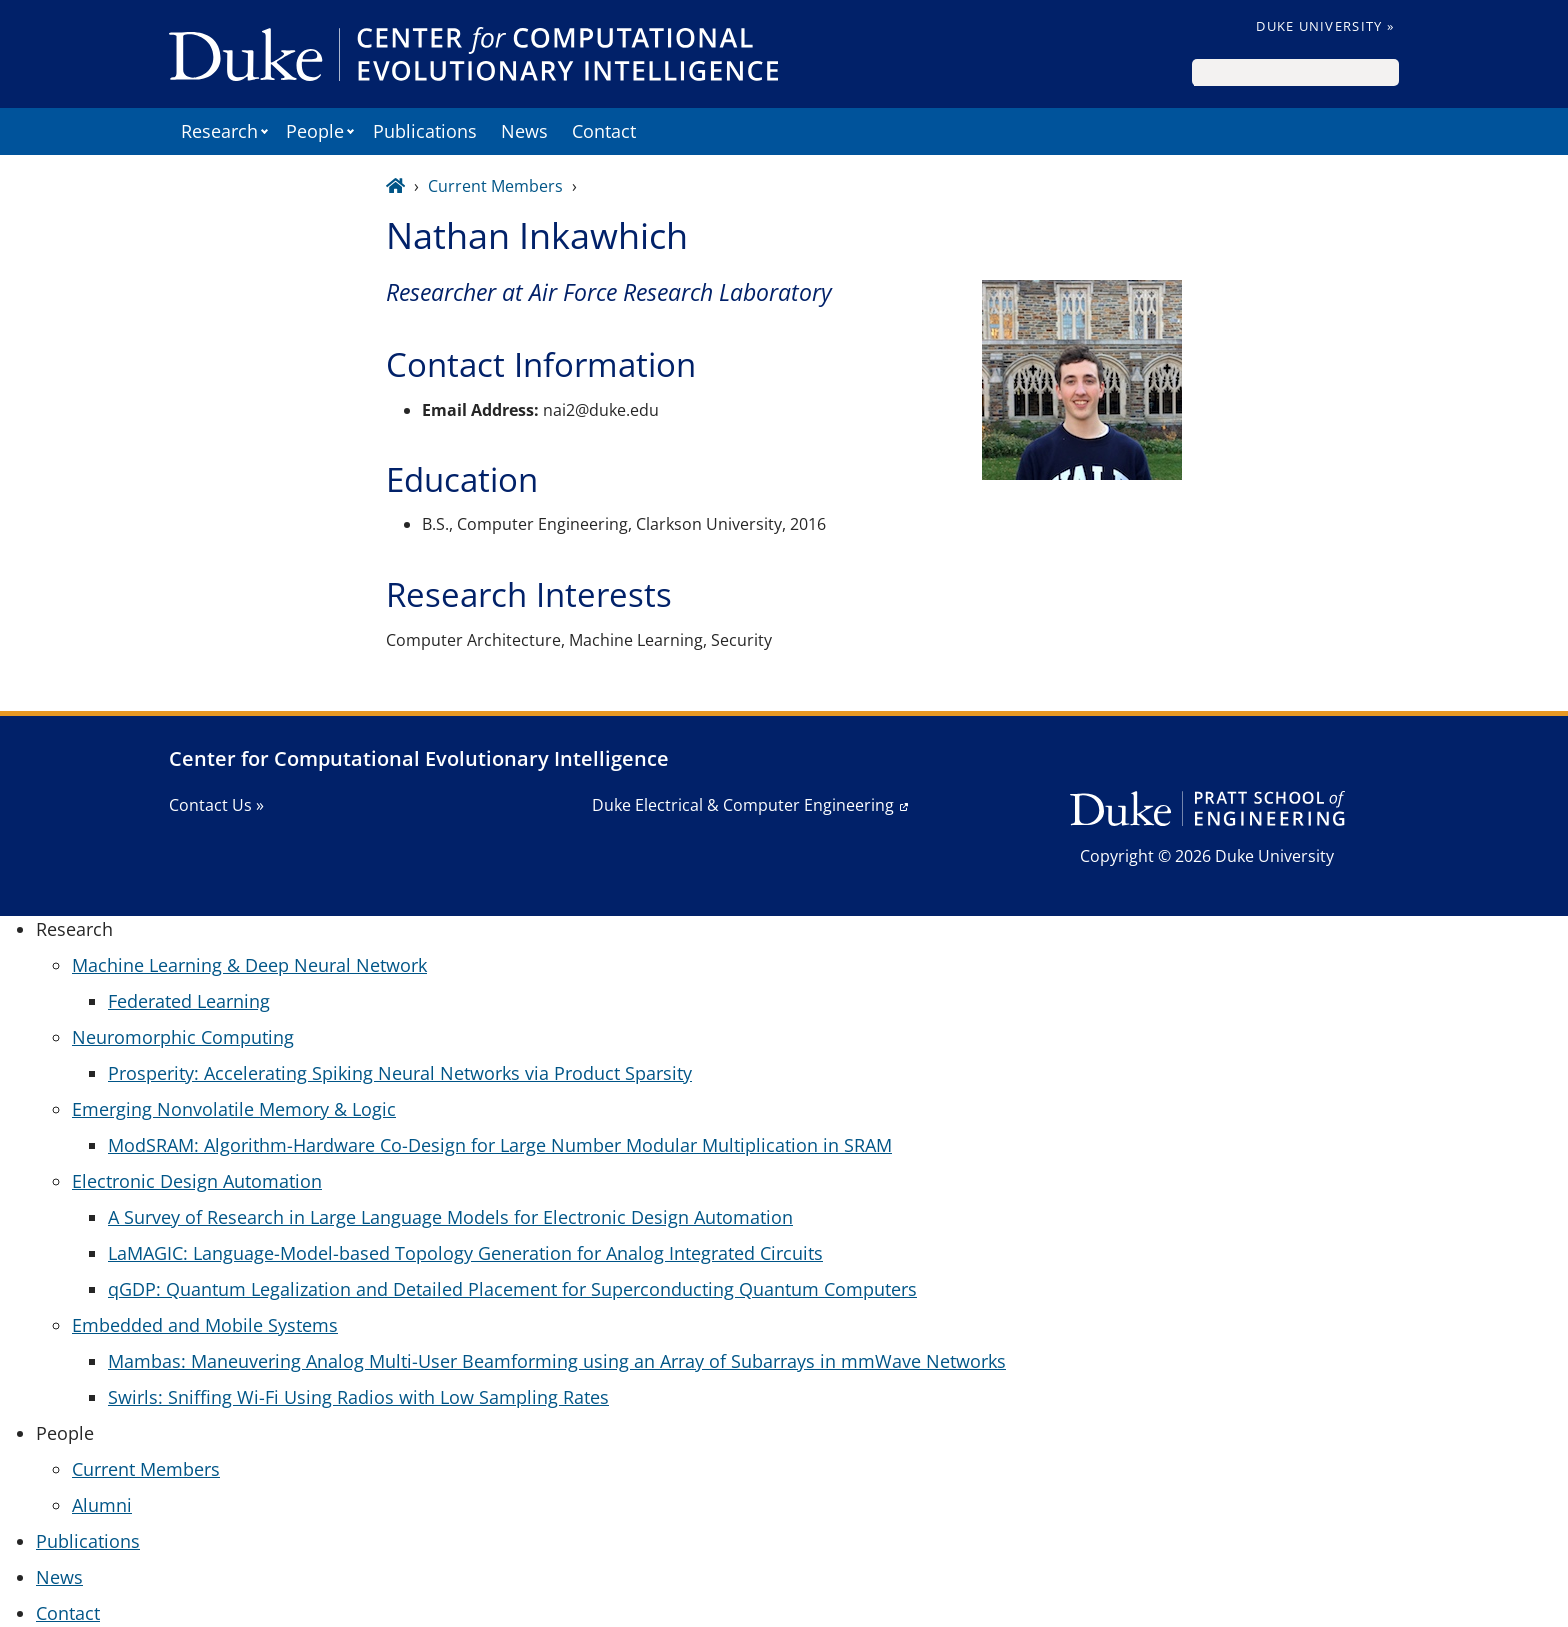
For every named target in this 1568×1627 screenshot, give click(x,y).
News (524, 131)
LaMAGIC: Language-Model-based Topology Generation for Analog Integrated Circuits (465, 1253)
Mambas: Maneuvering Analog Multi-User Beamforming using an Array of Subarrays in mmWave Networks (557, 1361)
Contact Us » (216, 805)
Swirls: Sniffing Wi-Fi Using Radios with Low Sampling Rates (358, 1397)
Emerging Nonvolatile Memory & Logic (234, 1109)
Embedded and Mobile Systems (205, 1325)
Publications (425, 131)
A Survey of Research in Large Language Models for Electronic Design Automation (450, 1217)
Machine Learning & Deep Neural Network (249, 965)
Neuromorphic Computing (183, 1037)
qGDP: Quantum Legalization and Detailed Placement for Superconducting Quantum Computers (512, 1289)
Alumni (102, 1505)
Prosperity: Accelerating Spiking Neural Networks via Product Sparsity (400, 1073)
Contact (604, 131)
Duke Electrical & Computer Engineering (743, 805)
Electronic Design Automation (197, 1181)
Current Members (495, 186)
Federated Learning (189, 1001)
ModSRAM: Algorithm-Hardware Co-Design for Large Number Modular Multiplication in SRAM (500, 1145)
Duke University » (1325, 26)
